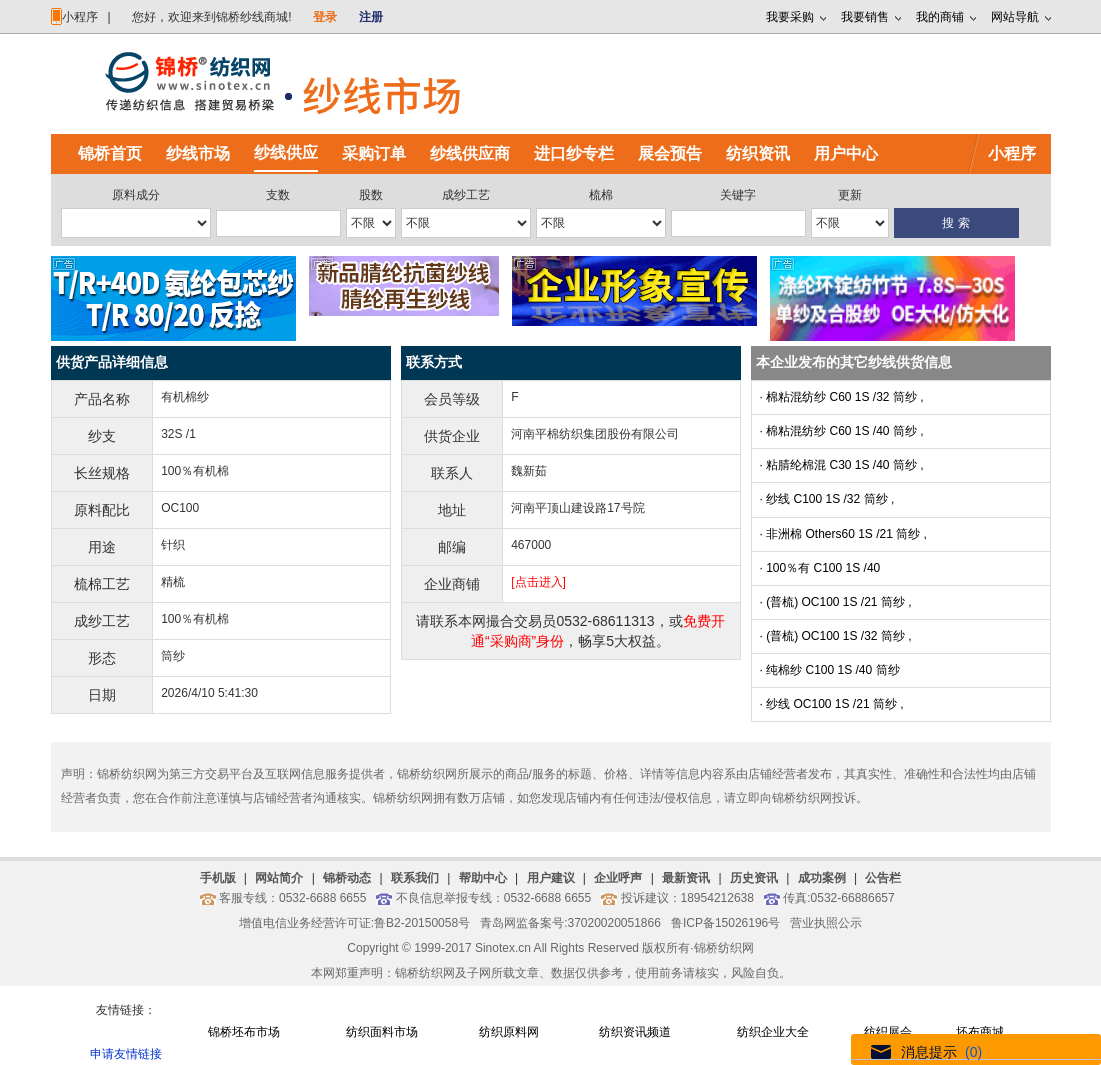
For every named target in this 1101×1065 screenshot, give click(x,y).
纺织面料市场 (382, 1032)
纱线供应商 (470, 153)
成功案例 (822, 878)
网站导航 (1015, 17)
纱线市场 (198, 153)
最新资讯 (686, 878)
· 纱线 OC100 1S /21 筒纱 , (832, 704)
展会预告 (670, 153)
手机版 (218, 878)
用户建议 (551, 878)
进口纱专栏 (574, 153)
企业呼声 (618, 878)
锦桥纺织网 (724, 948)
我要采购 (790, 17)
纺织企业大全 (773, 1032)
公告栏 (883, 878)
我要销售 (865, 17)
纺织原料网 (509, 1032)
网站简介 (279, 878)
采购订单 (374, 153)
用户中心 (846, 153)
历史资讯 (754, 878)
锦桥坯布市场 (244, 1032)
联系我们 (415, 878)
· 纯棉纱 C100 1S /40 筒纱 (830, 670)
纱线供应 (286, 152)
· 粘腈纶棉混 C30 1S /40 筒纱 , (842, 465)
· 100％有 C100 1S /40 (820, 568)
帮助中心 (483, 878)
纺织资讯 (758, 153)
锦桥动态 (347, 878)
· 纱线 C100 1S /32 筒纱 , (827, 499)
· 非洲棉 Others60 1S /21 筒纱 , (843, 534)
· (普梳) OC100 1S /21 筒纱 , (836, 602)
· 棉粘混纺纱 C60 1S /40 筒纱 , (842, 431)
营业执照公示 (826, 923)
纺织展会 (888, 1032)
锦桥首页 (110, 153)
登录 (325, 17)
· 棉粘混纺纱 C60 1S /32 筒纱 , (842, 397)
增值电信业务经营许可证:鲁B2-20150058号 (354, 923)
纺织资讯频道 (635, 1032)
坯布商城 (980, 1032)
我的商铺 (940, 17)
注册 (371, 17)
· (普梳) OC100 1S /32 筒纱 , (836, 636)
